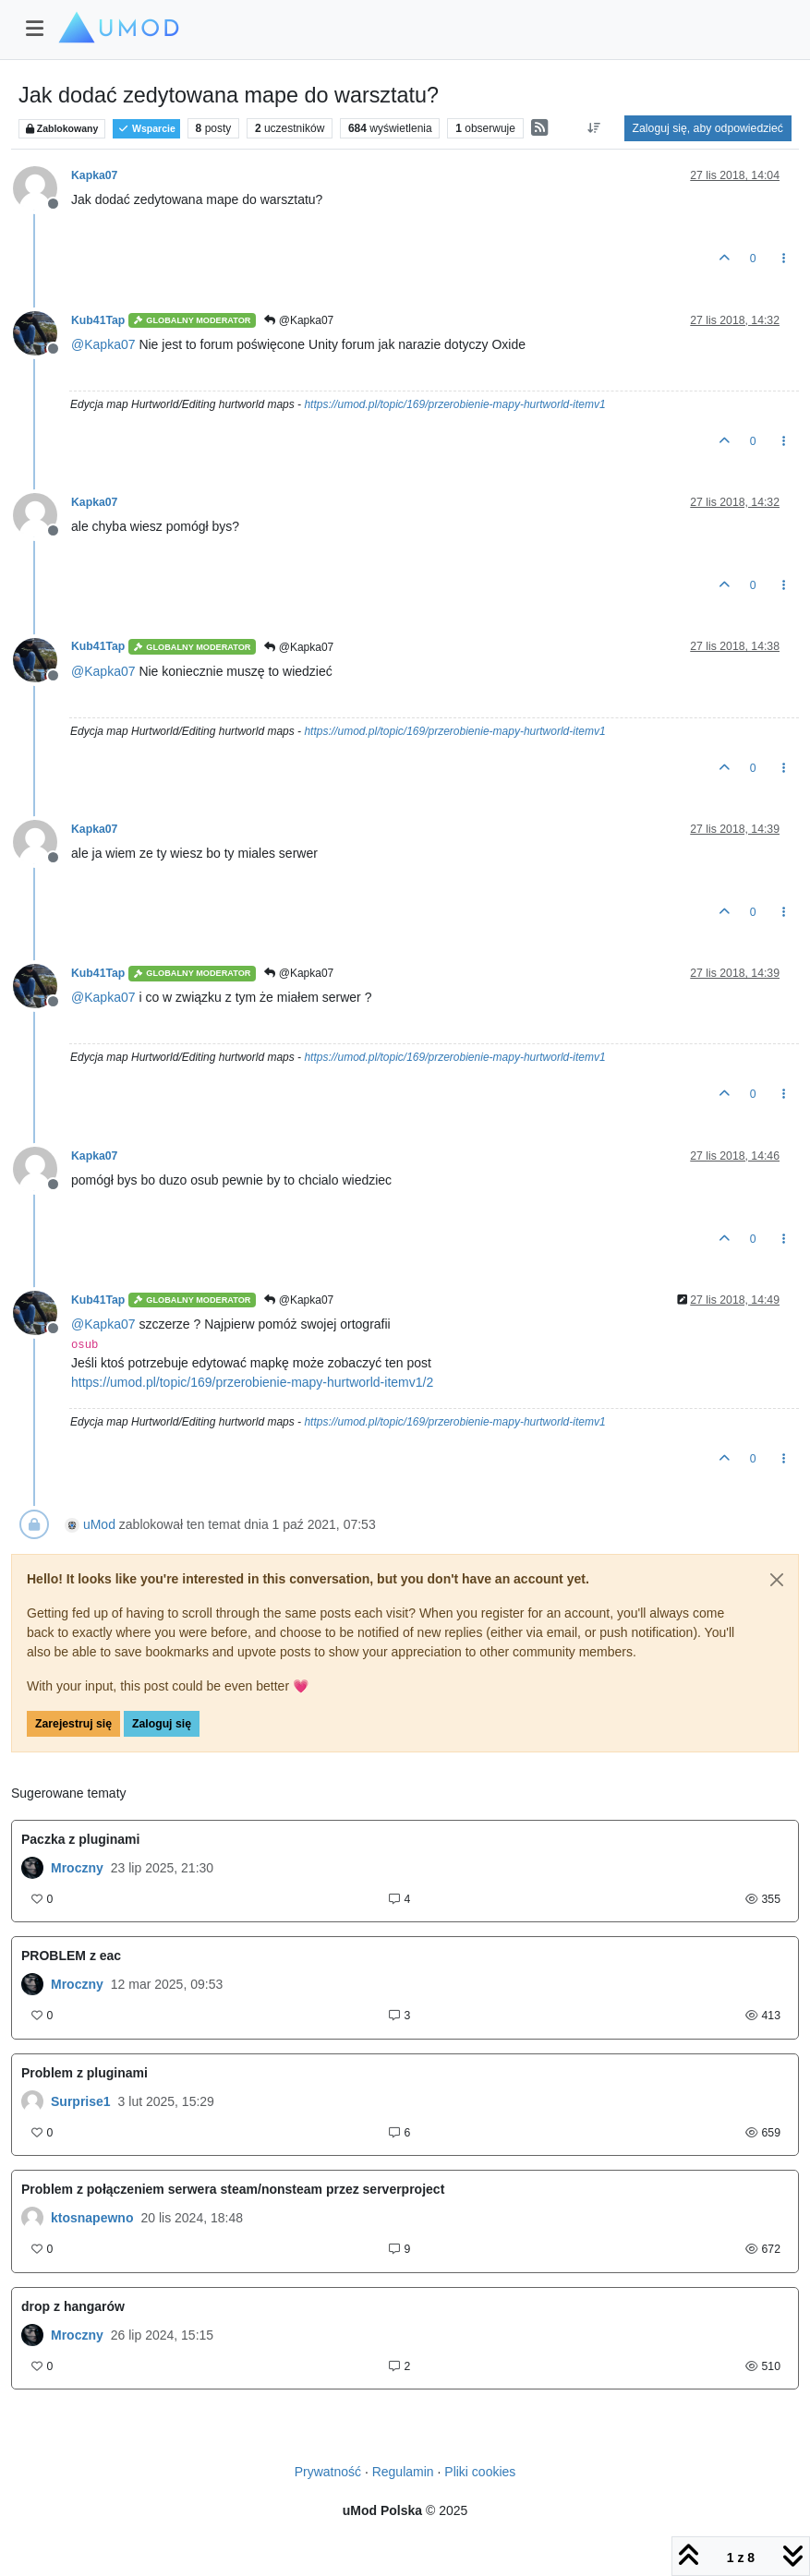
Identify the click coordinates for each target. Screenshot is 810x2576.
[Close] (777, 1580)
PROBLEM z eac (71, 1955)
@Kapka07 (298, 320)
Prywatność (328, 2471)
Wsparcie (146, 129)
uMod (99, 1524)
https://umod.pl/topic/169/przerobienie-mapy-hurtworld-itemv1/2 (252, 1382)
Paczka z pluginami (80, 1839)
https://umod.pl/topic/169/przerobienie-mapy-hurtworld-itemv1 (454, 404)
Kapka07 (94, 175)
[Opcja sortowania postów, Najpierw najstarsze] (593, 128)
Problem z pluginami (84, 2072)
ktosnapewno (92, 2217)
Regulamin (403, 2471)
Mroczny (77, 1867)
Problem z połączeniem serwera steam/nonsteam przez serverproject (232, 2189)
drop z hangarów (73, 2306)
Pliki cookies (479, 2471)
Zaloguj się (161, 1723)
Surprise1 (81, 2101)
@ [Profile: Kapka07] (103, 344)
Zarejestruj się (73, 1723)
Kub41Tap (98, 320)
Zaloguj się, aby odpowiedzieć (708, 128)
